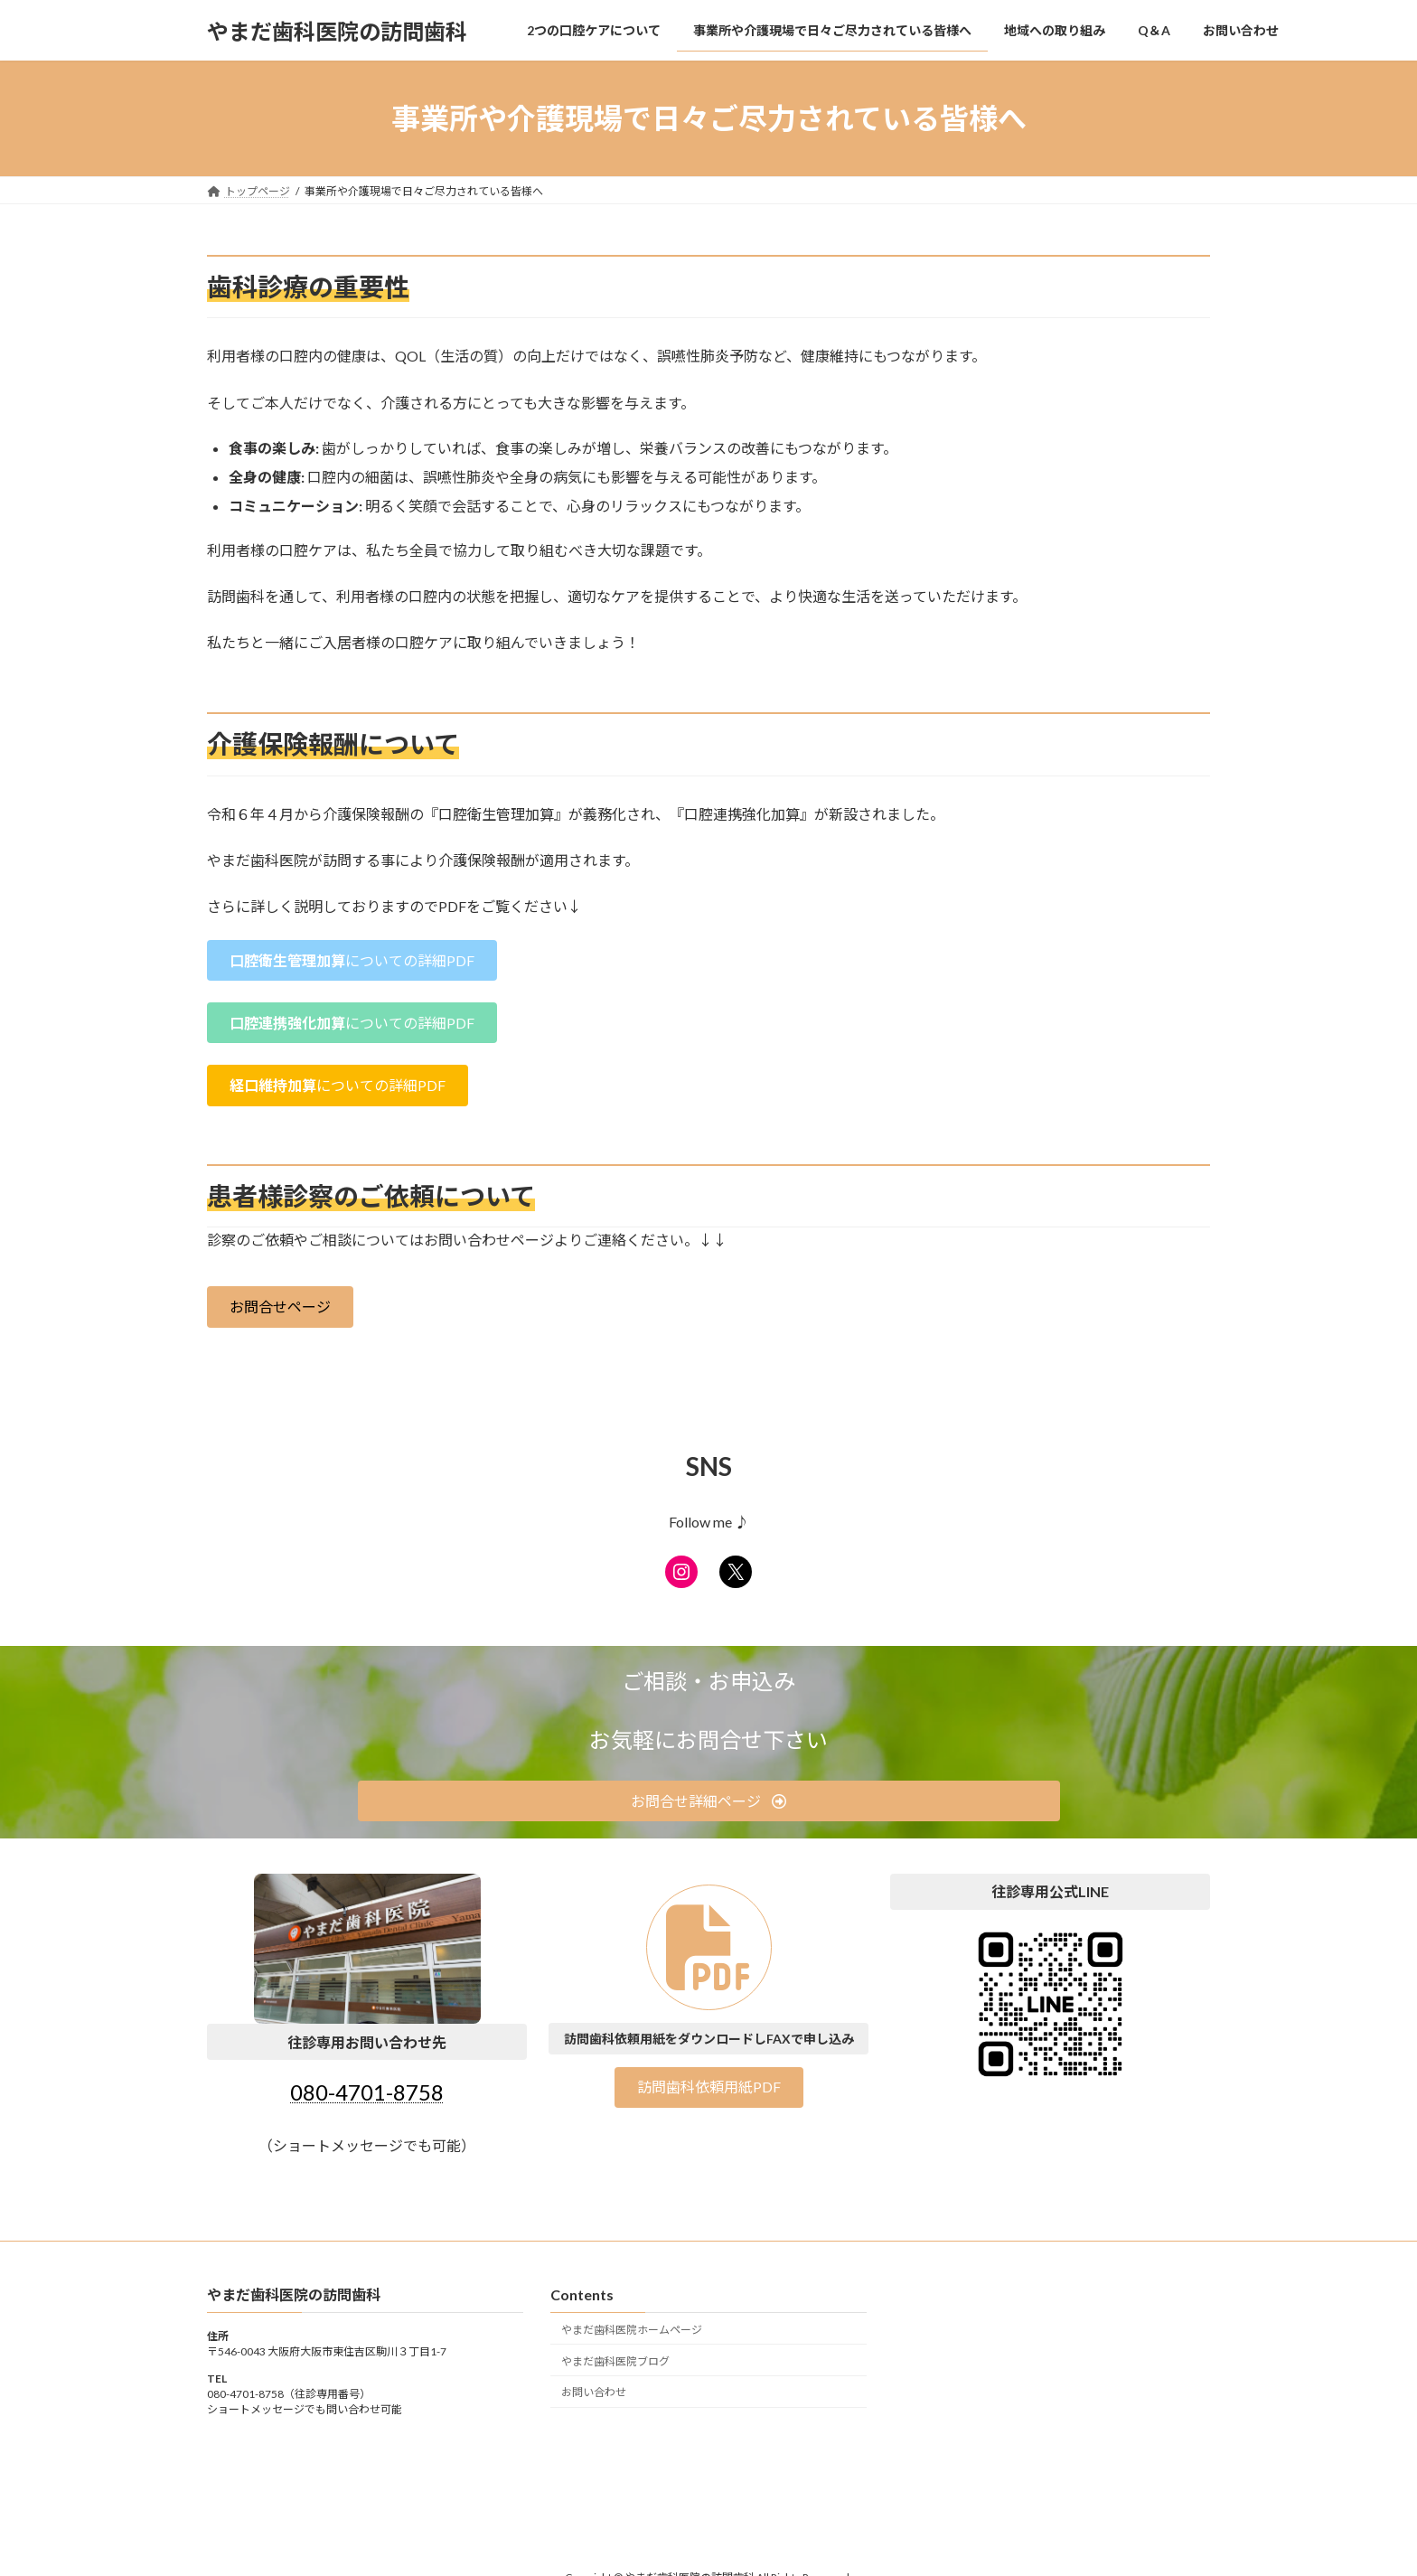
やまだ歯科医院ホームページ (631, 2329)
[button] (352, 960)
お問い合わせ (593, 2392)
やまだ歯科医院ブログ (615, 2360)
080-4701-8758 (367, 2092)
